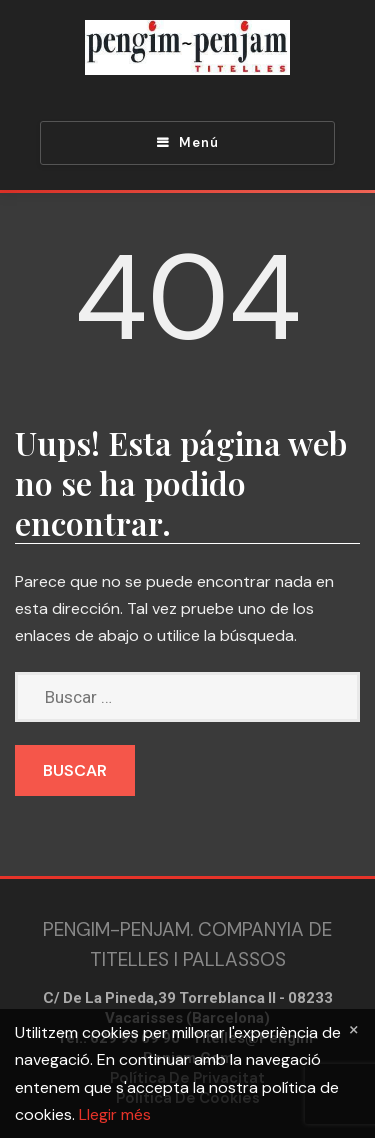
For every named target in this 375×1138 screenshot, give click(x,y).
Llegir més (115, 1114)
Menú (199, 142)
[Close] (354, 1029)
